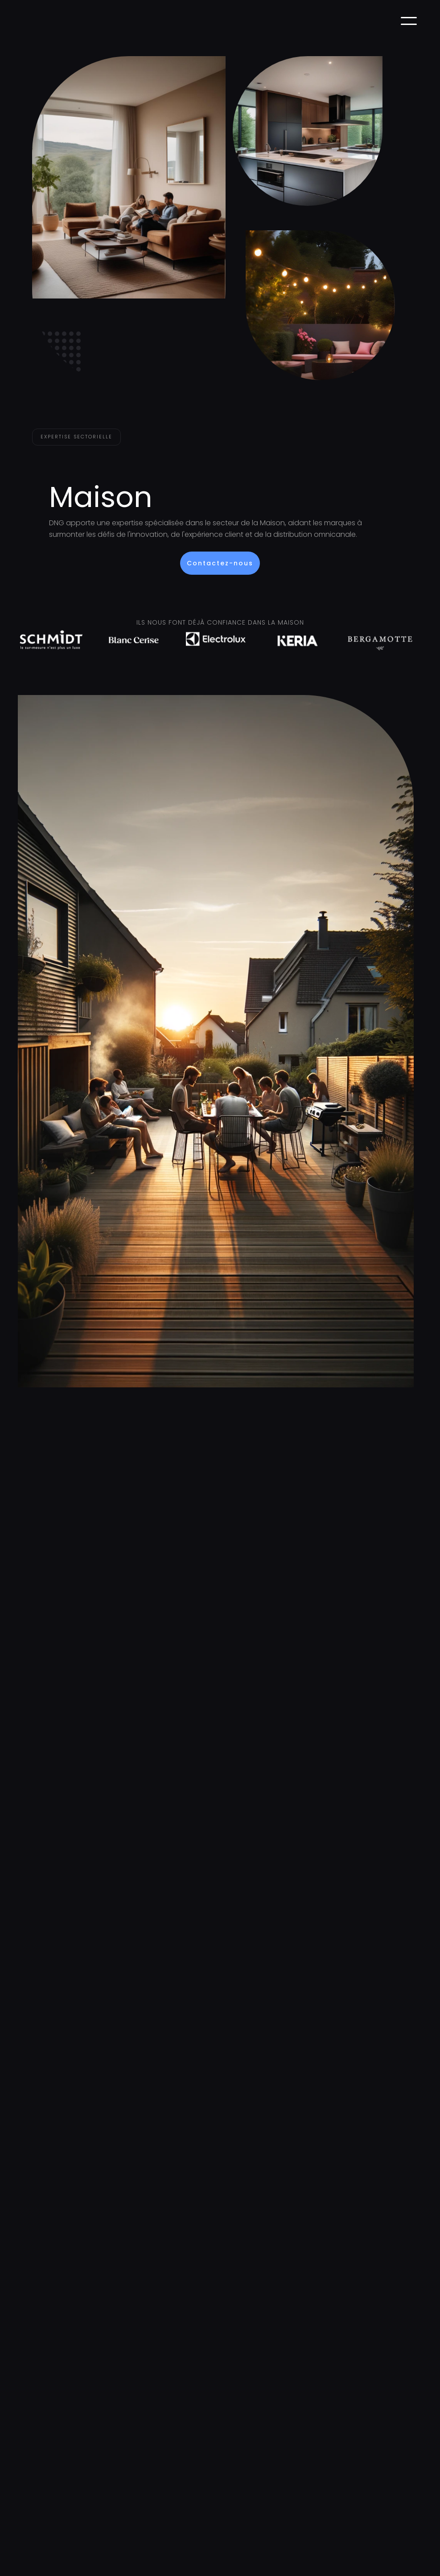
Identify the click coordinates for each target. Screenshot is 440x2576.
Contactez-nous (220, 563)
